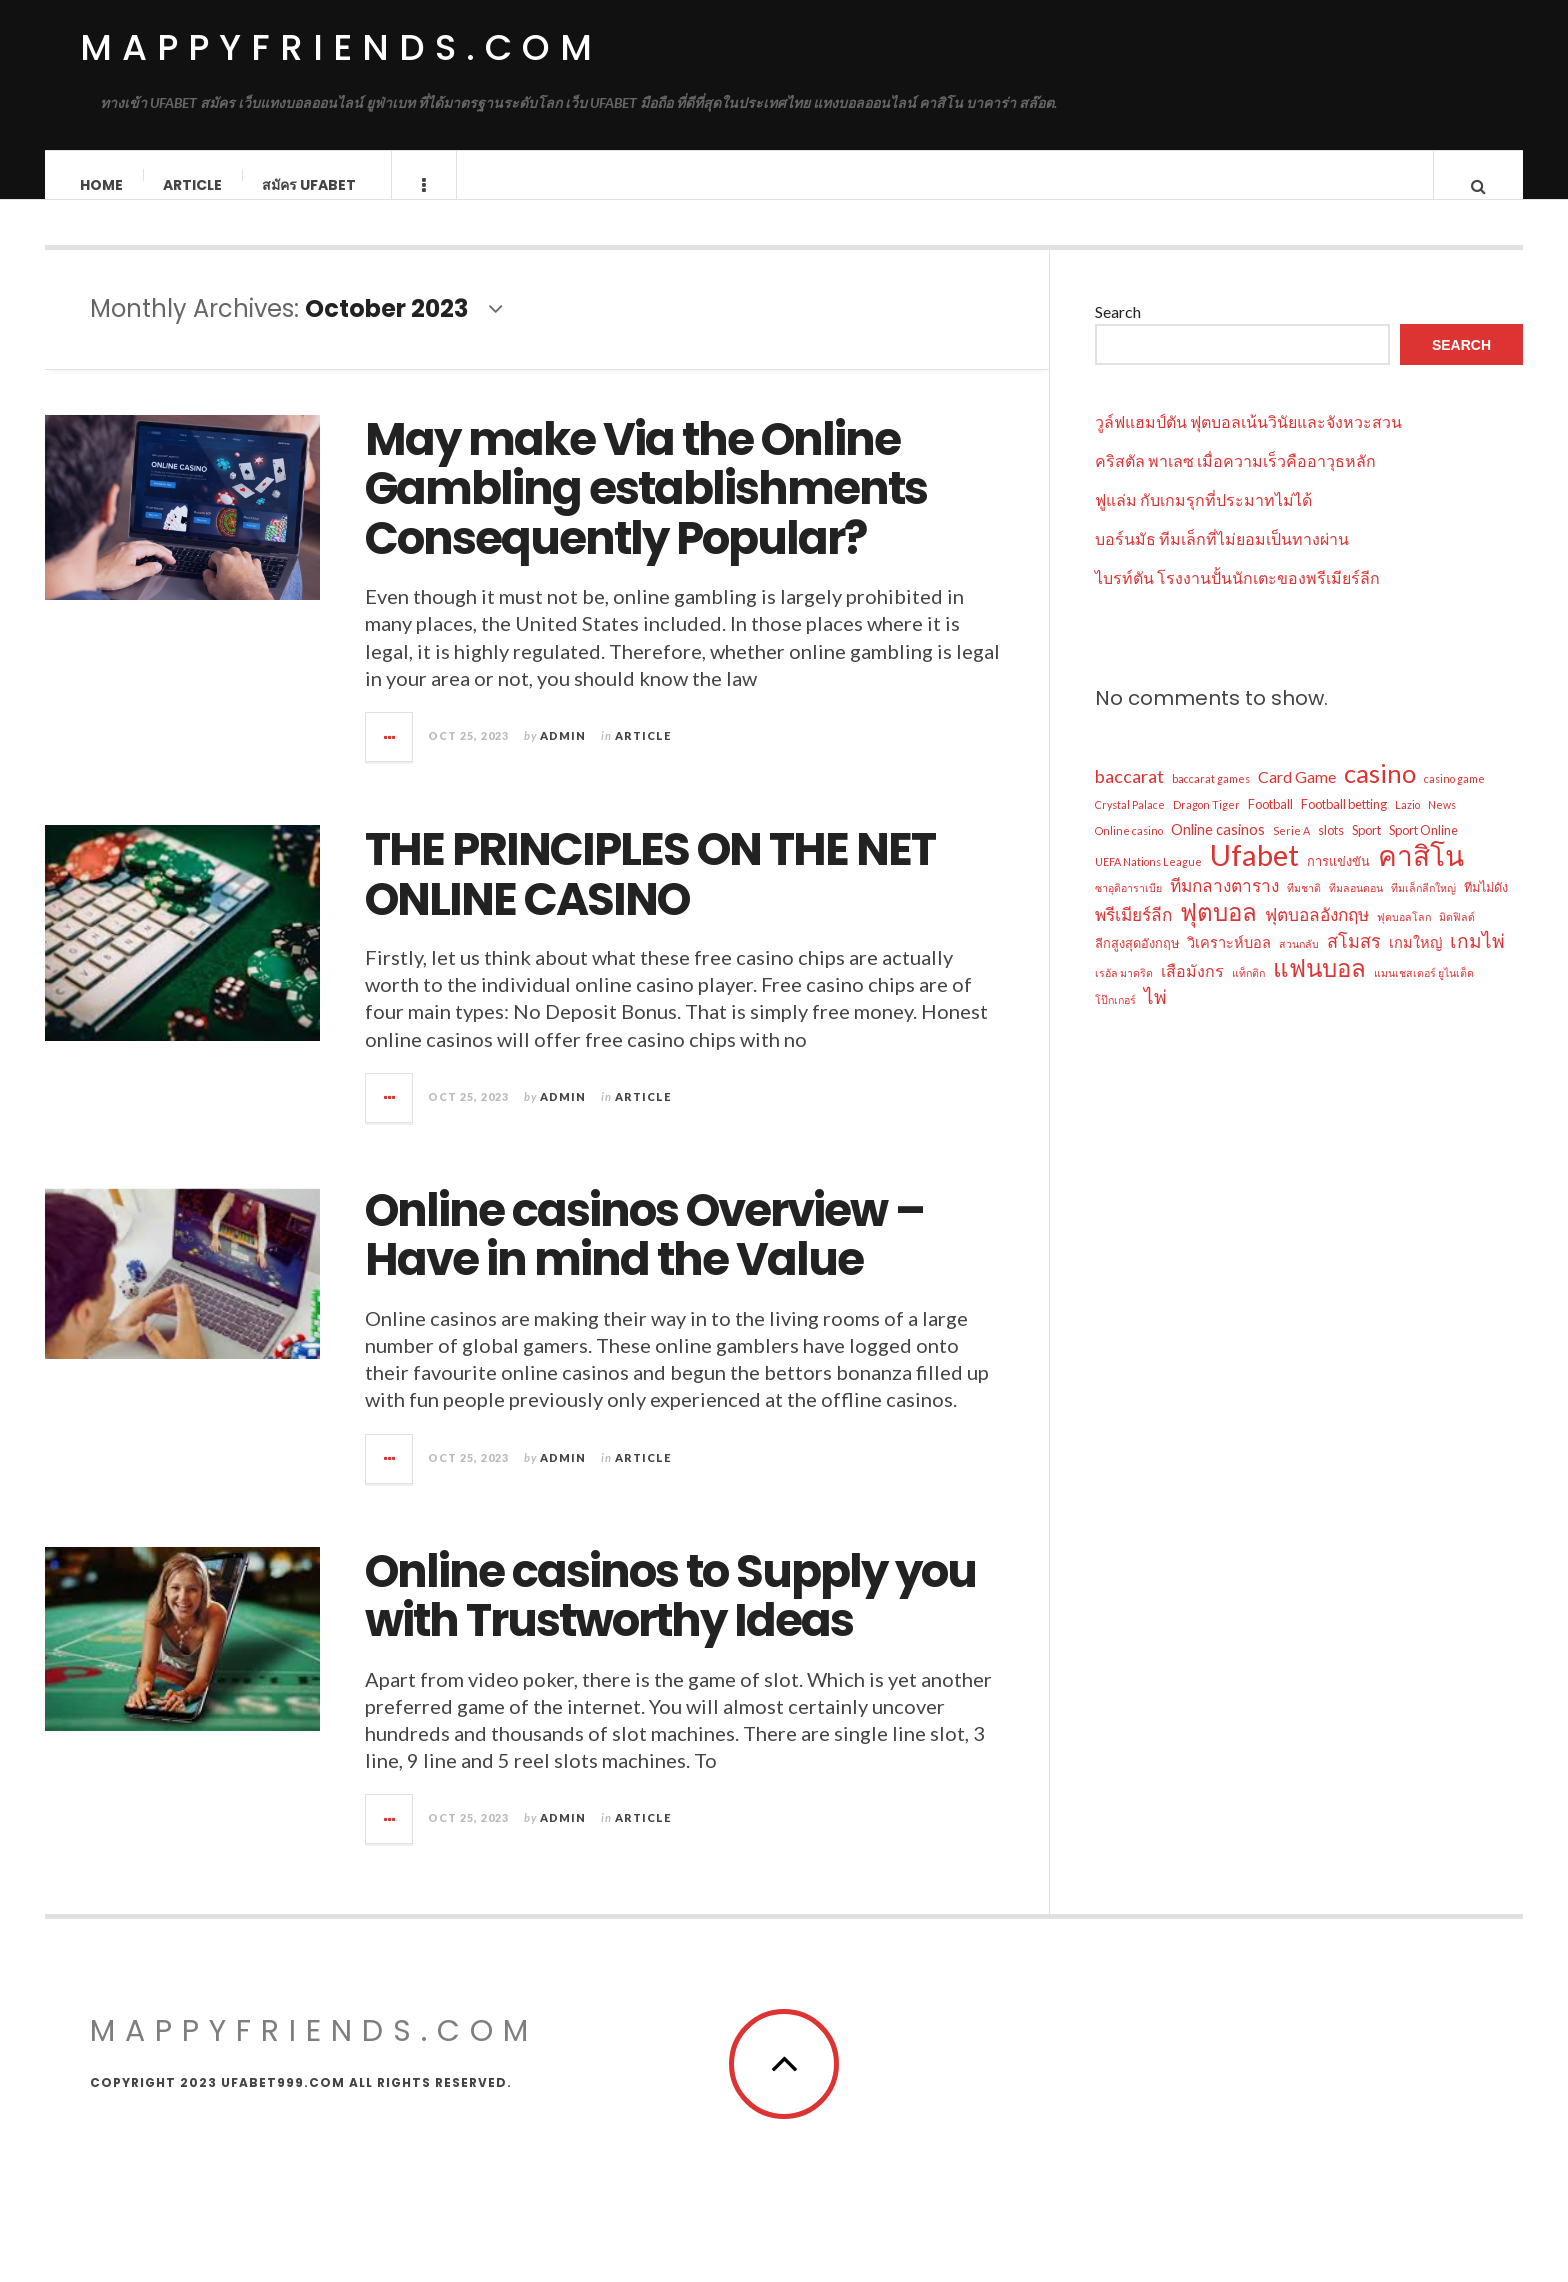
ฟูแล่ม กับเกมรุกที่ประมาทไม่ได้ (1203, 519)
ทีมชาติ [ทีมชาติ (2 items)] (1304, 907)
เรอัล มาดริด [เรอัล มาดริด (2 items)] (1124, 992)
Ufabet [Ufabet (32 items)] (1254, 875)
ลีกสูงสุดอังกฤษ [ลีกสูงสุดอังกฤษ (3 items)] (1137, 963)
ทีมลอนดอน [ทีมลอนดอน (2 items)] (1356, 907)
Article (193, 185)
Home (102, 185)
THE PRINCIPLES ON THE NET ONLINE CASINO (650, 894)
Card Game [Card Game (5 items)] (1297, 796)
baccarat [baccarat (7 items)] (1129, 796)
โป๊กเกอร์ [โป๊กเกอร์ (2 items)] (1115, 1019)
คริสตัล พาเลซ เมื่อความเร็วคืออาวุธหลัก (1235, 480)
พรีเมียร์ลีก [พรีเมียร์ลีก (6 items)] (1133, 934)
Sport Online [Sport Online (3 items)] (1423, 850)
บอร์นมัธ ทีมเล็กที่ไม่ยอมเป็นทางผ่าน (1222, 558)
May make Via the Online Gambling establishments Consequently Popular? (646, 509)
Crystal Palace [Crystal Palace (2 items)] (1130, 824)
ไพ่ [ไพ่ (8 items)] (1155, 1016)
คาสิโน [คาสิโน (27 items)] (1421, 875)
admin (563, 755)
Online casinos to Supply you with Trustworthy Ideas (670, 1616)
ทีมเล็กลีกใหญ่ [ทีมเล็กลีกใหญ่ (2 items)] (1423, 907)
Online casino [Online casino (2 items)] (1129, 850)
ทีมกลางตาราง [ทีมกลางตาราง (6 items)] (1224, 905)
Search (1118, 331)
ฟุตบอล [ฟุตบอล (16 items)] (1218, 932)
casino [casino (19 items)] (1380, 793)
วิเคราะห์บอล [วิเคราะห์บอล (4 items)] (1229, 962)
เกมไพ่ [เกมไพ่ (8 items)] (1477, 960)
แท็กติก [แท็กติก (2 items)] (1248, 992)
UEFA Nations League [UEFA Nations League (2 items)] (1148, 881)
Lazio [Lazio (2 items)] (1407, 824)
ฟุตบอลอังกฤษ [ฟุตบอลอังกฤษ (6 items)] (1317, 934)
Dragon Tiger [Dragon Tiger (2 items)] (1206, 824)
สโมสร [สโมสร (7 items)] (1354, 961)
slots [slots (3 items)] (1331, 850)
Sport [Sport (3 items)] (1366, 850)
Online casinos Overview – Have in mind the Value (644, 1255)
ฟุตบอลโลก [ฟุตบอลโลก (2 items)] (1404, 936)
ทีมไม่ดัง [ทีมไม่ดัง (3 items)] (1486, 907)
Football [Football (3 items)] (1270, 824)
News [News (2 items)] (1442, 824)
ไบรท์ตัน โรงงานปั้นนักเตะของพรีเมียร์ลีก (1237, 597)
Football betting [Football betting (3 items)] (1344, 824)
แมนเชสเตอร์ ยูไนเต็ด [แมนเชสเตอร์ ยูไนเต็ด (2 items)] (1424, 992)
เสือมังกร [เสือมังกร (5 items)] (1192, 990)
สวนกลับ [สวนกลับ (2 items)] (1299, 963)
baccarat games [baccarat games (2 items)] (1211, 798)
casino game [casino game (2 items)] (1454, 798)
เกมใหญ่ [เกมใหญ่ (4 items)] (1415, 962)
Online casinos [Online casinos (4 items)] (1218, 849)
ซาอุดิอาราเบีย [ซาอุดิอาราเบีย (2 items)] (1128, 907)
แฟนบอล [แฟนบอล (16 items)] (1319, 988)
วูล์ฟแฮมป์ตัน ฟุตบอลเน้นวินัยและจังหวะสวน (1248, 441)
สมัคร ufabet (310, 185)
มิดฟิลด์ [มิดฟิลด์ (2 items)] (1457, 936)
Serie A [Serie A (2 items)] (1291, 850)
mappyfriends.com (341, 47)
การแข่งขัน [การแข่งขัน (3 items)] (1338, 881)
